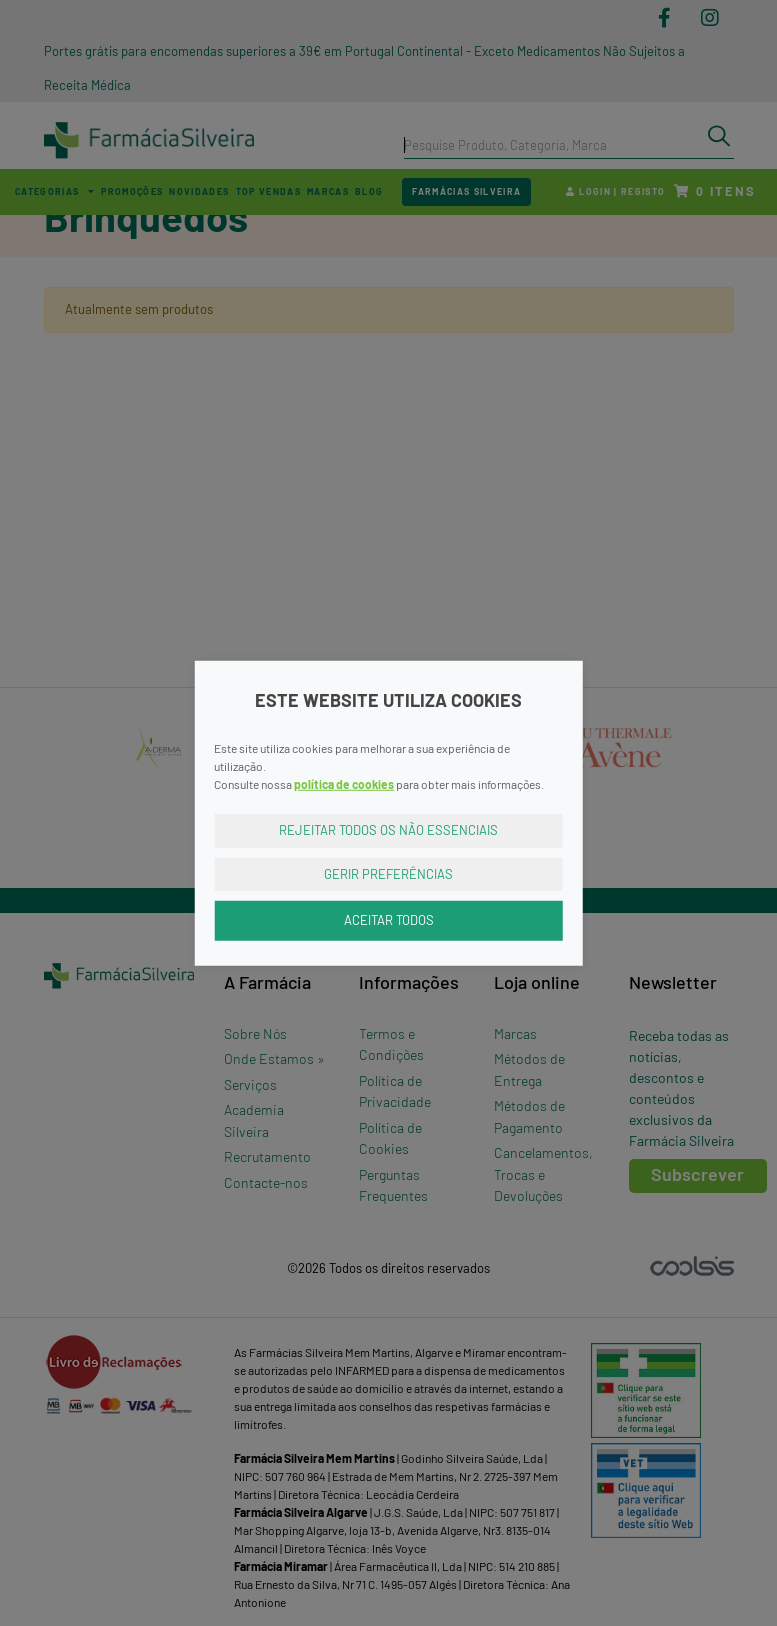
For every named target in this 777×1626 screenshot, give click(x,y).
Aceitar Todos (389, 920)
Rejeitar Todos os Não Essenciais (388, 830)
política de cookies (344, 784)
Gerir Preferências (388, 873)
